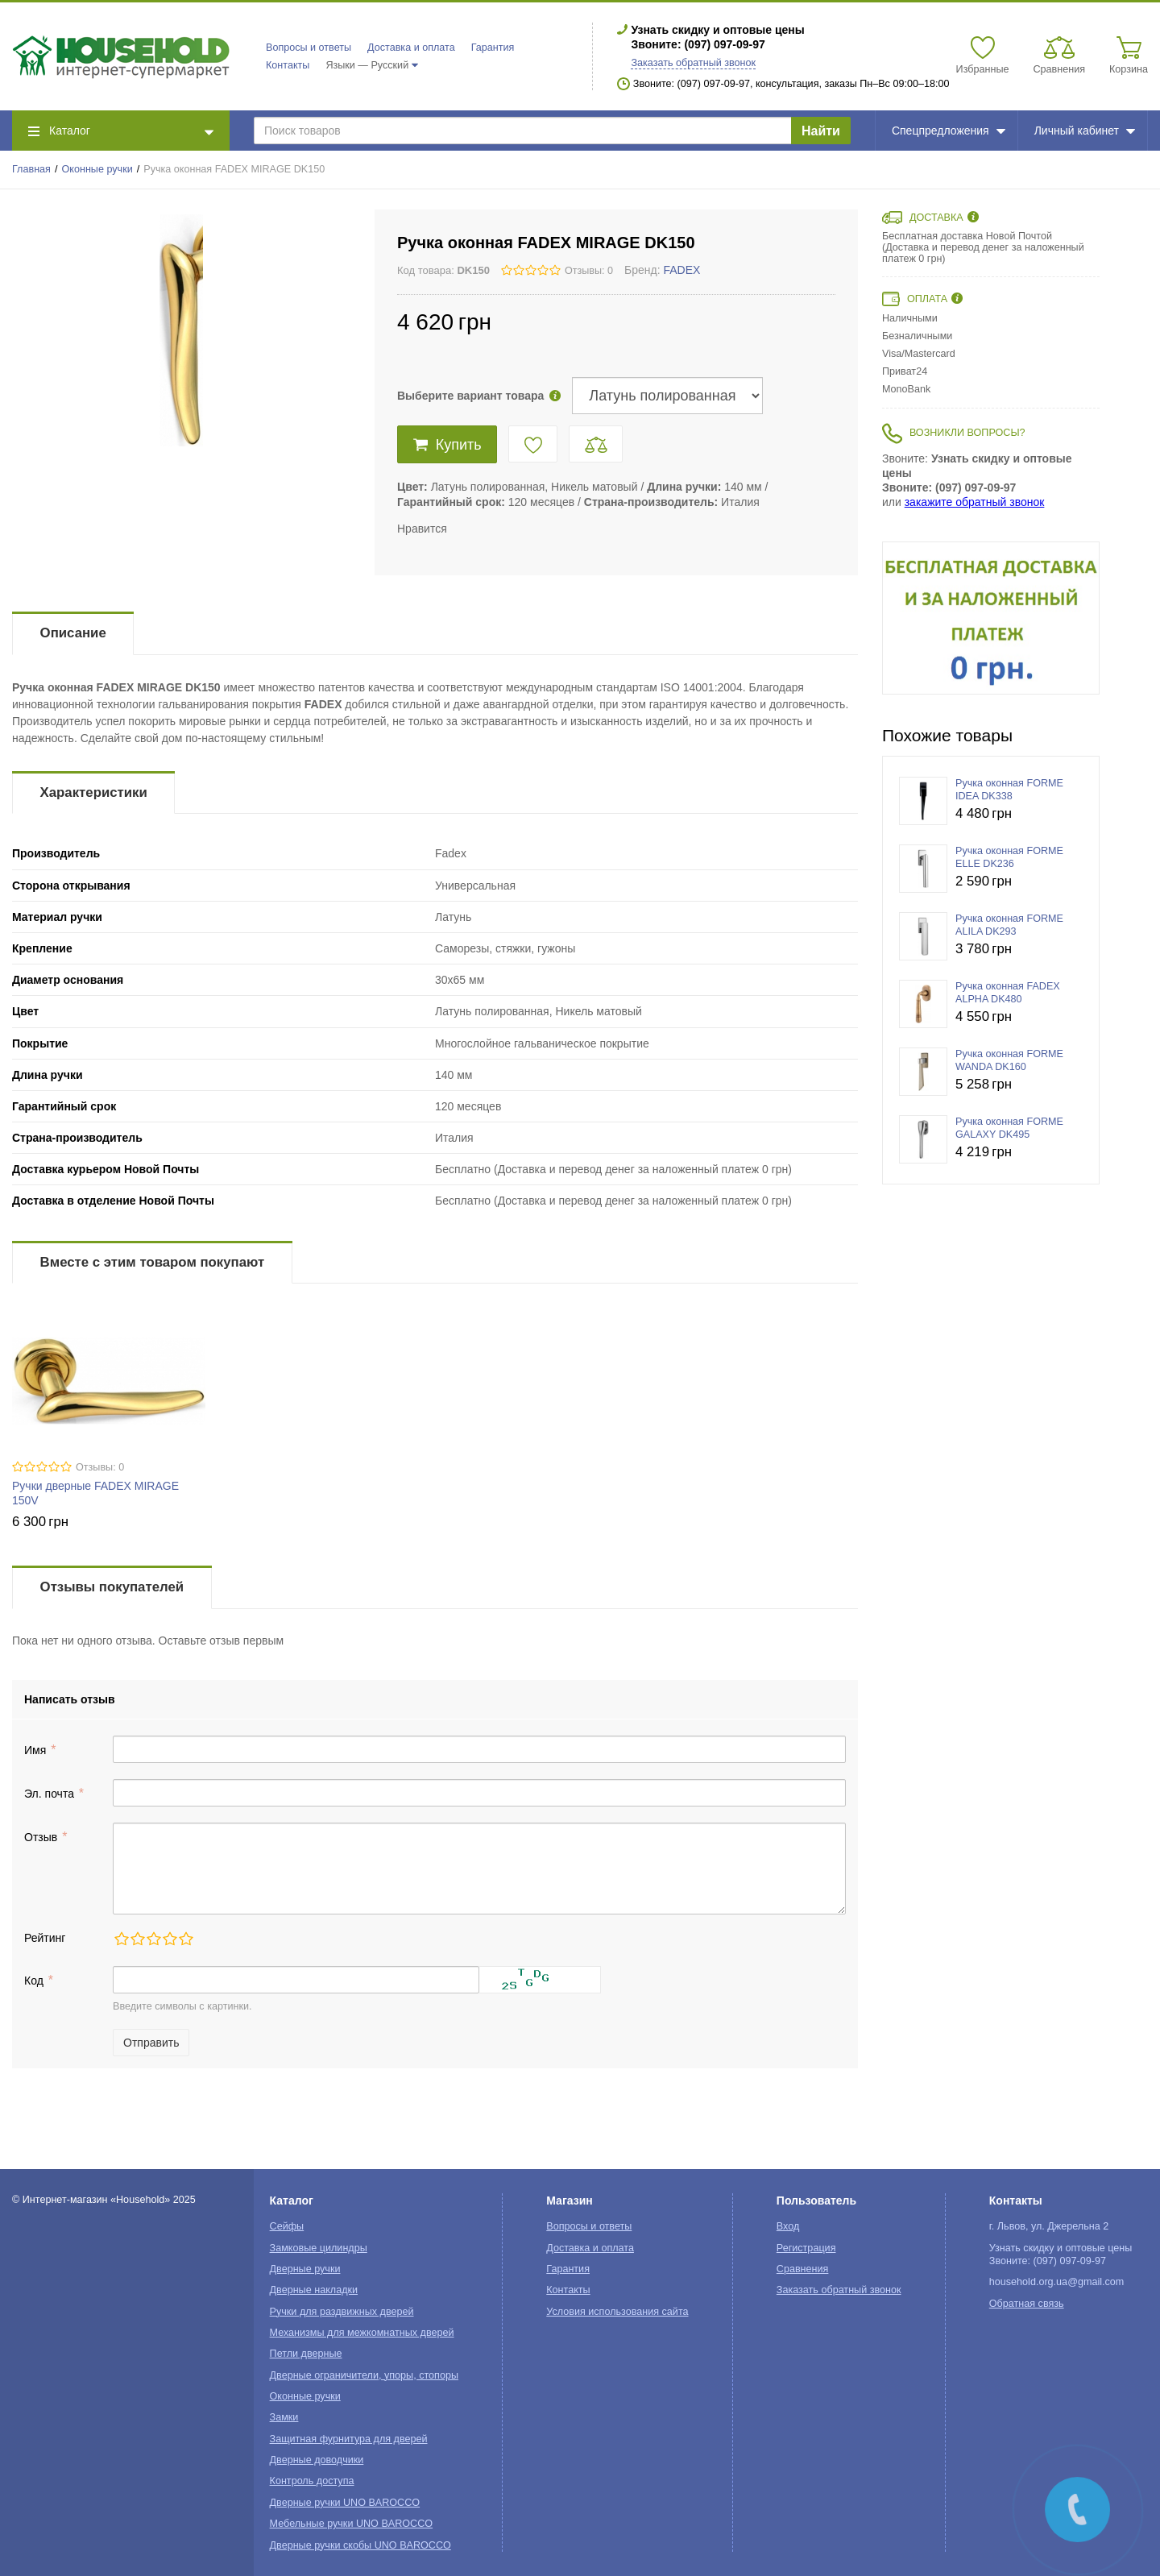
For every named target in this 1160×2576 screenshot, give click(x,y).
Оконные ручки (97, 169)
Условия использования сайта (617, 2311)
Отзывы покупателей (112, 1587)
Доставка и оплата (411, 47)
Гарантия (493, 47)
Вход (788, 2226)
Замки (284, 2417)
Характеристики (93, 792)
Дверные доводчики (317, 2460)
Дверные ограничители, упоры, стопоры (364, 2375)
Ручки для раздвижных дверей (342, 2311)
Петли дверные (306, 2353)
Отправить (151, 2042)
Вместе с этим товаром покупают (152, 1262)
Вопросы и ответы (308, 47)
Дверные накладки (314, 2290)
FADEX (682, 269)
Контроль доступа (312, 2481)
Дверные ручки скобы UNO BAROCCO (360, 2545)
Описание (73, 633)
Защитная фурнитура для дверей (349, 2439)
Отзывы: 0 (589, 270)
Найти (821, 131)
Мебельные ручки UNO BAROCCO (351, 2523)
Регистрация (806, 2248)
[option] (991, 618)
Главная (31, 169)
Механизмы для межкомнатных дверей (362, 2332)
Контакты (287, 65)
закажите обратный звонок (975, 502)
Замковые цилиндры (318, 2248)
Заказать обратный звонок (693, 62)
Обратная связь (1026, 2303)
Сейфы (287, 2226)
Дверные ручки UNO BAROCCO (345, 2502)
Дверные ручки (305, 2269)
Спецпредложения (948, 130)
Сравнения (803, 2269)
